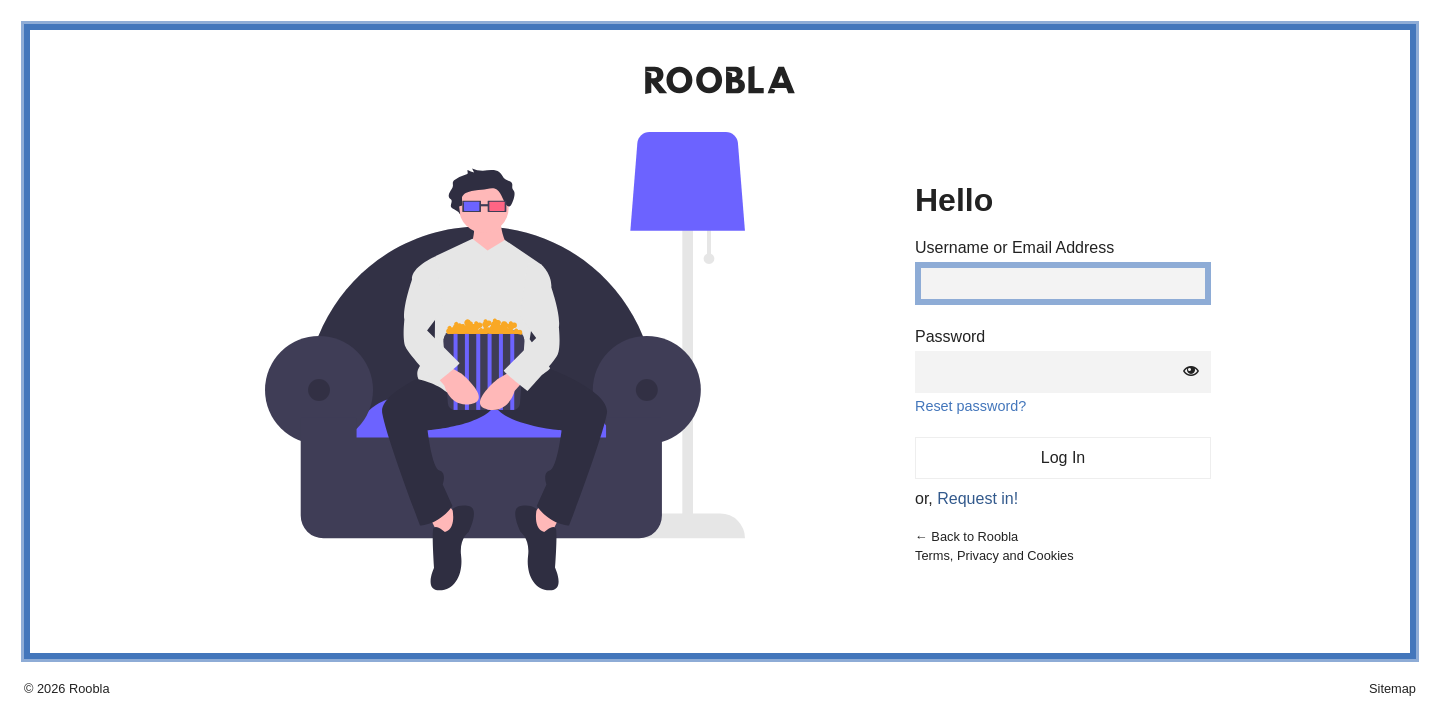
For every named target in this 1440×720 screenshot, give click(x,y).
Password (950, 337)
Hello (954, 200)
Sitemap (1392, 688)
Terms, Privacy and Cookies (994, 555)
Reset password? (970, 406)
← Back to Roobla (966, 536)
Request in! (977, 498)
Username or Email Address (1014, 248)
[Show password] (1191, 372)
